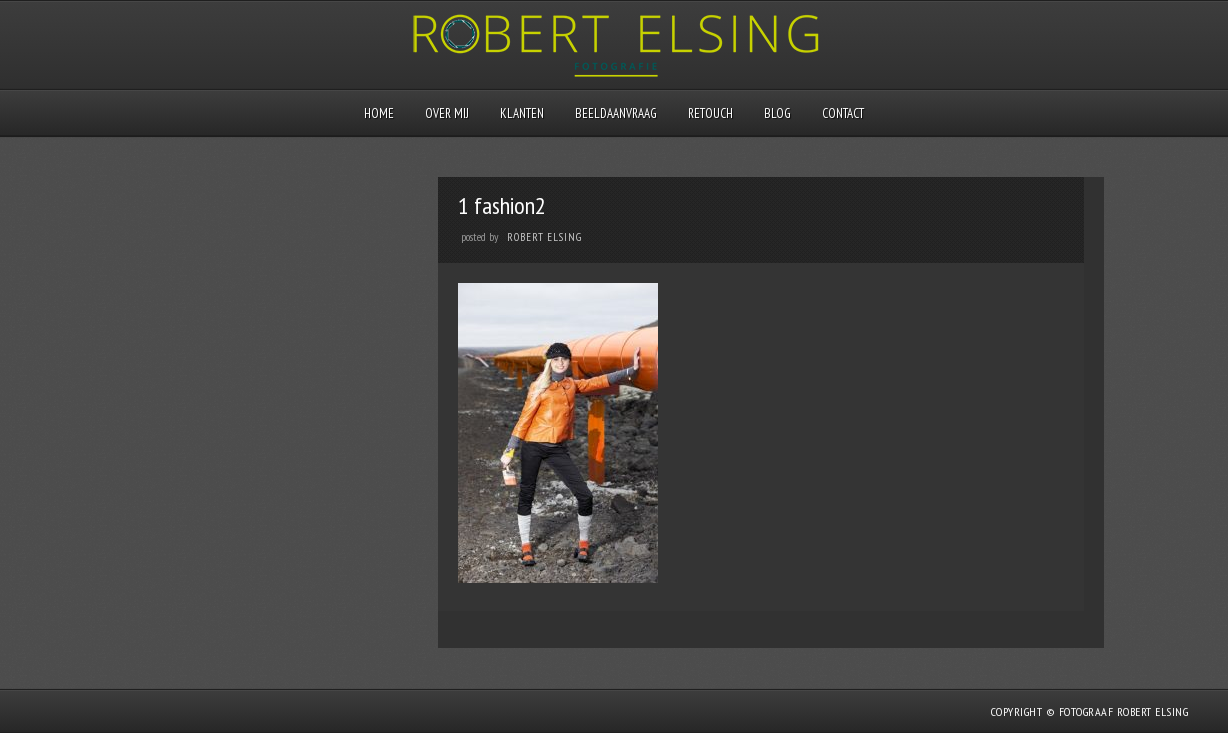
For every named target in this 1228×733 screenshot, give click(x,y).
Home (379, 113)
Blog (777, 113)
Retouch (710, 113)
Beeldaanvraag (616, 113)
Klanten (522, 113)
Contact (843, 113)
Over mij (447, 113)
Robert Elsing (544, 237)
